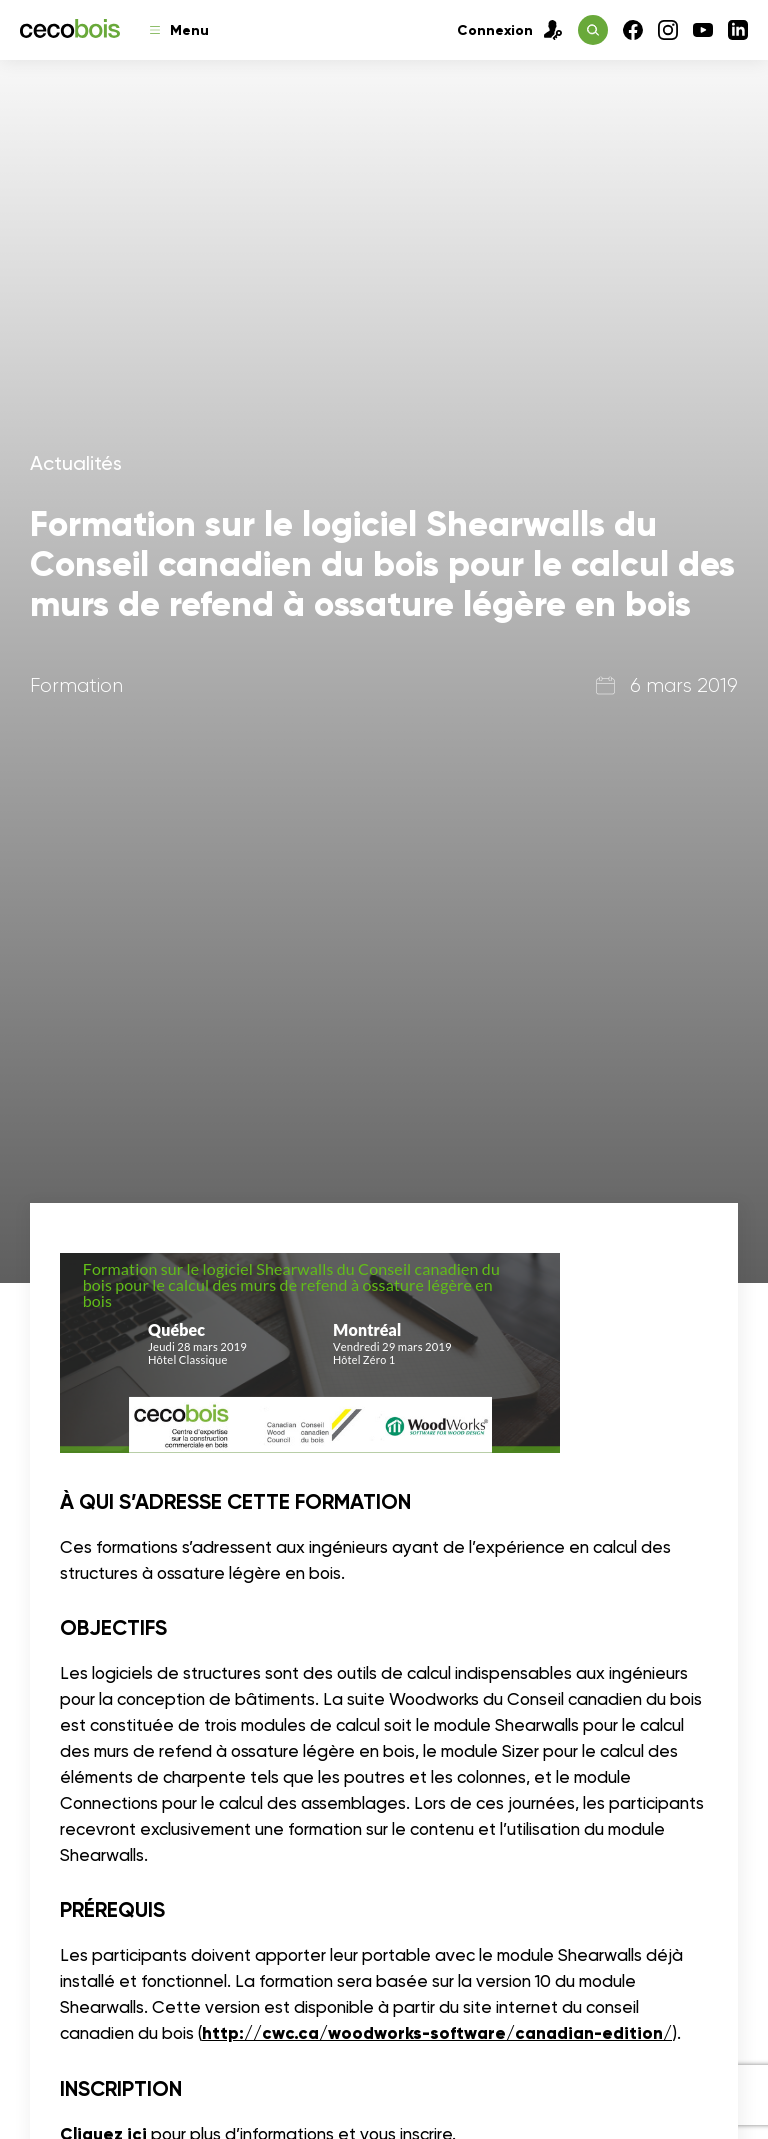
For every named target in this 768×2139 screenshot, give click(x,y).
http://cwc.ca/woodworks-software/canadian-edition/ (437, 2033)
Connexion (510, 30)
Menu (179, 30)
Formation (76, 685)
